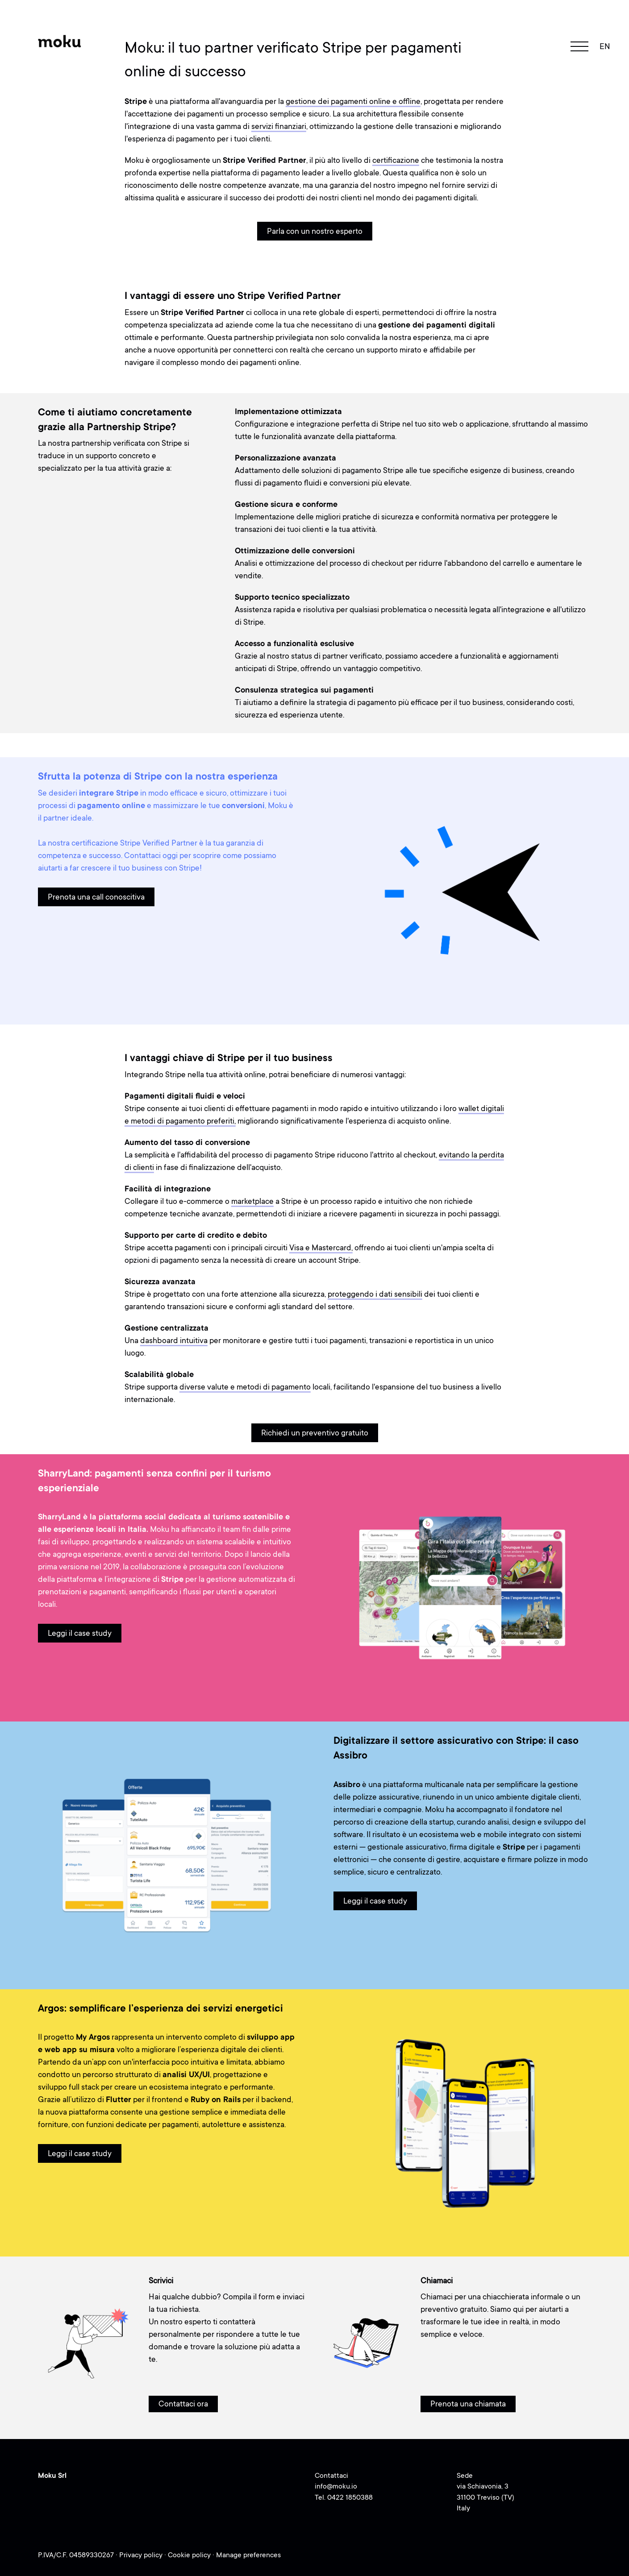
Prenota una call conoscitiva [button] (96, 896)
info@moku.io (336, 2486)
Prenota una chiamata (468, 2403)
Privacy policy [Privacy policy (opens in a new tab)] (141, 2555)
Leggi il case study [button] (80, 1633)
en (605, 46)
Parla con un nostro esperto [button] (314, 231)
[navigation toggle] (579, 46)
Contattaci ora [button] (183, 2403)
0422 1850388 (350, 2497)
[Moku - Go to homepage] (60, 41)
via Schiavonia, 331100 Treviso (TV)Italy (485, 2497)
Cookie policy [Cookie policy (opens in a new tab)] (190, 2555)
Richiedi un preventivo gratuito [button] (314, 1432)
